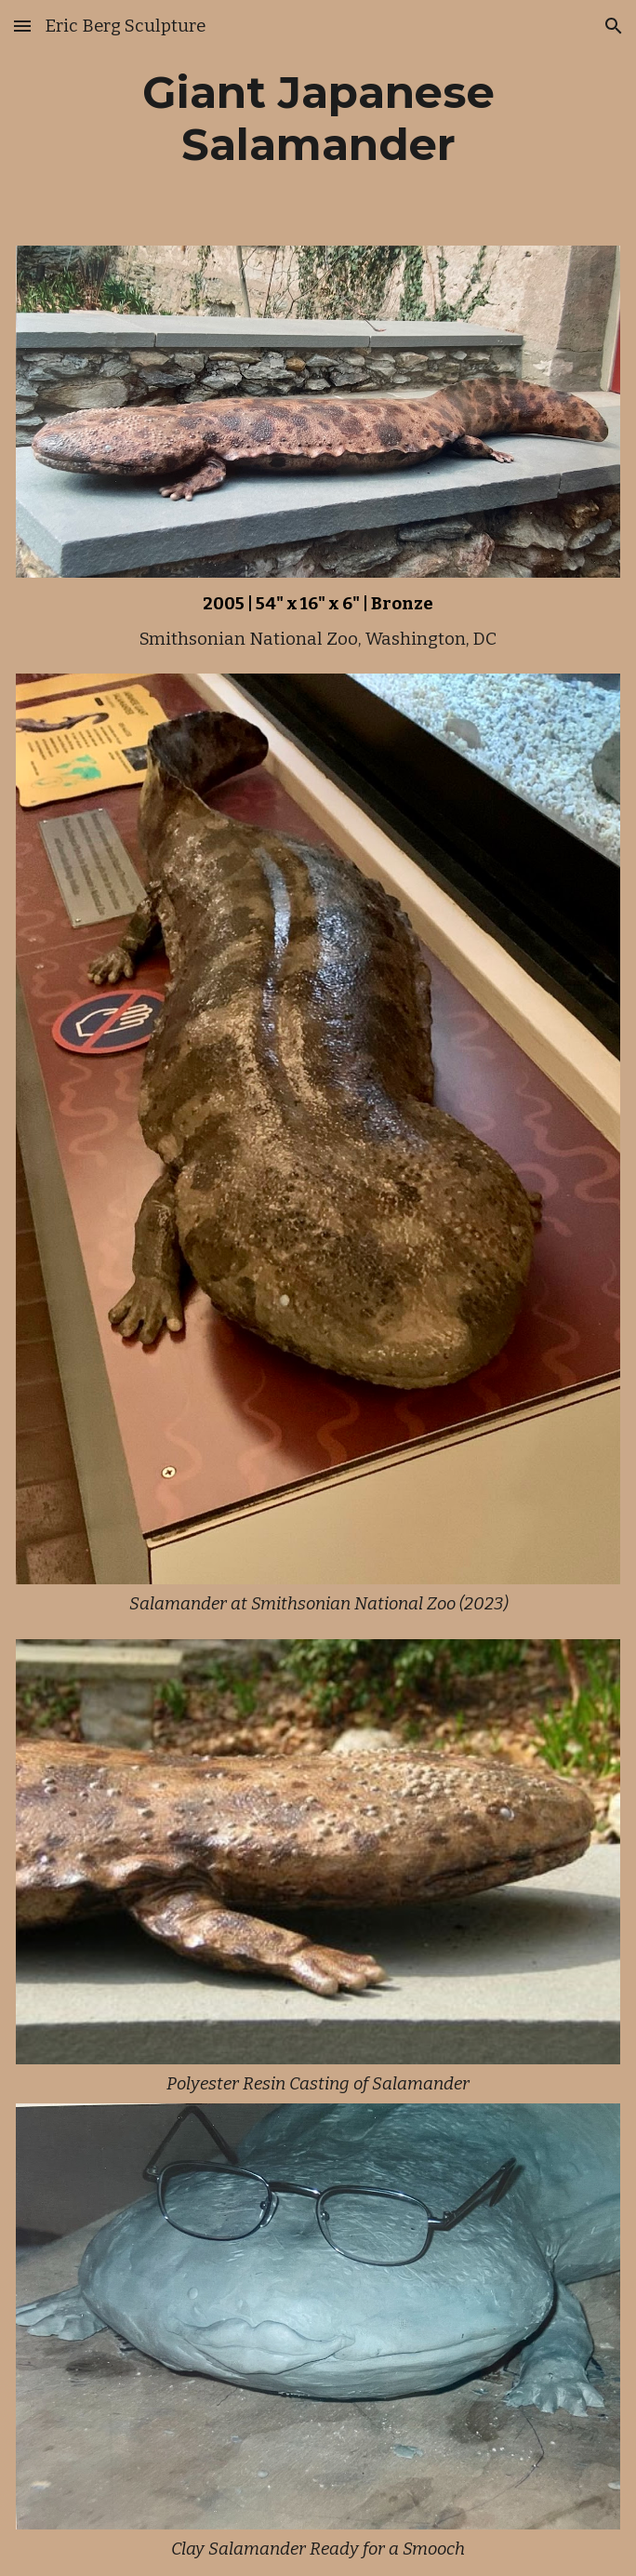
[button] (22, 25)
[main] (317, 119)
